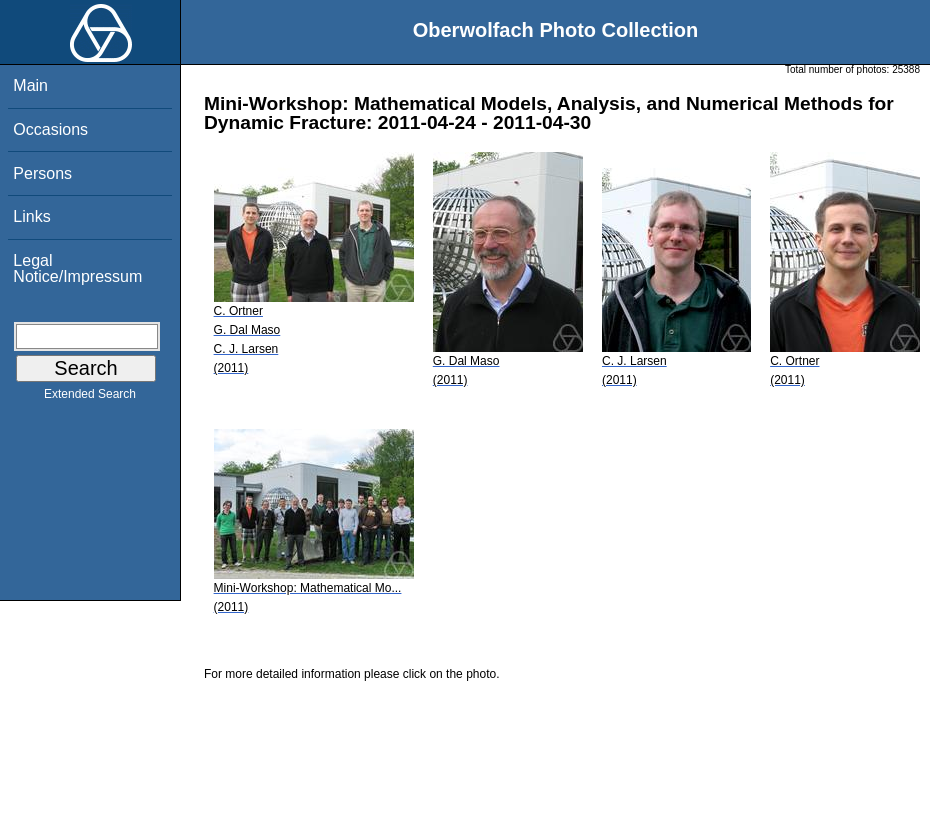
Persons (42, 173)
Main (30, 85)
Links (31, 216)
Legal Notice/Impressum (77, 268)
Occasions (50, 129)
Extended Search (90, 398)
